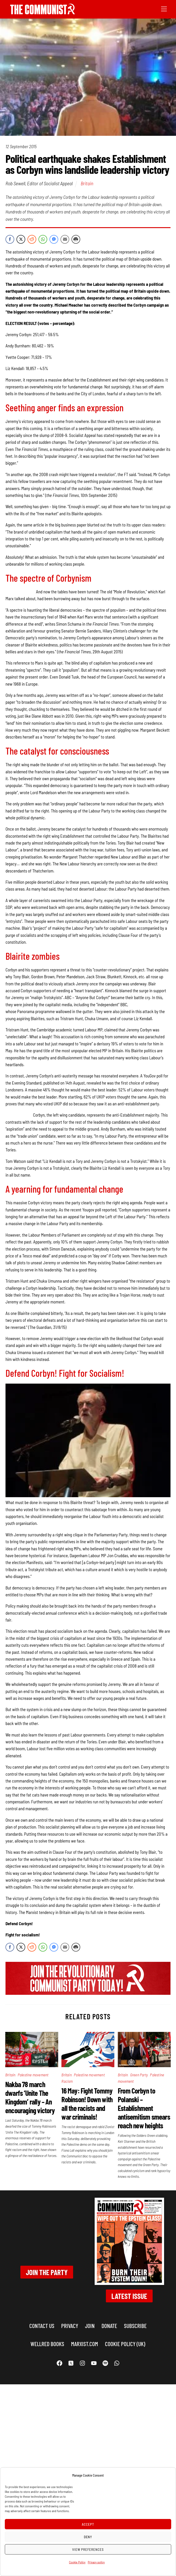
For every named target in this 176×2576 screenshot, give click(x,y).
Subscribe (135, 2325)
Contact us (41, 2325)
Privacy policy (96, 2562)
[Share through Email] (64, 239)
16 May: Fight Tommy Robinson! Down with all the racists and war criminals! (87, 2103)
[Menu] (164, 8)
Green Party (139, 2074)
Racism (67, 2081)
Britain (87, 183)
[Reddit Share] (32, 239)
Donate (109, 2325)
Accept (88, 2524)
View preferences (88, 2549)
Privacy (69, 2325)
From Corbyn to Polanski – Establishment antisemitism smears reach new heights (144, 2108)
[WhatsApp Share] (42, 239)
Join (90, 2325)
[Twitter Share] (20, 239)
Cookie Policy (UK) (125, 2343)
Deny (88, 2537)
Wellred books (47, 2343)
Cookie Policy (77, 2562)
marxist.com (84, 2343)
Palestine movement (33, 2074)
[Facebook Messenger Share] (54, 239)
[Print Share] (76, 239)
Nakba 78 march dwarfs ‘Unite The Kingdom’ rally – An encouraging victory (30, 2097)
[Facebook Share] (10, 239)
